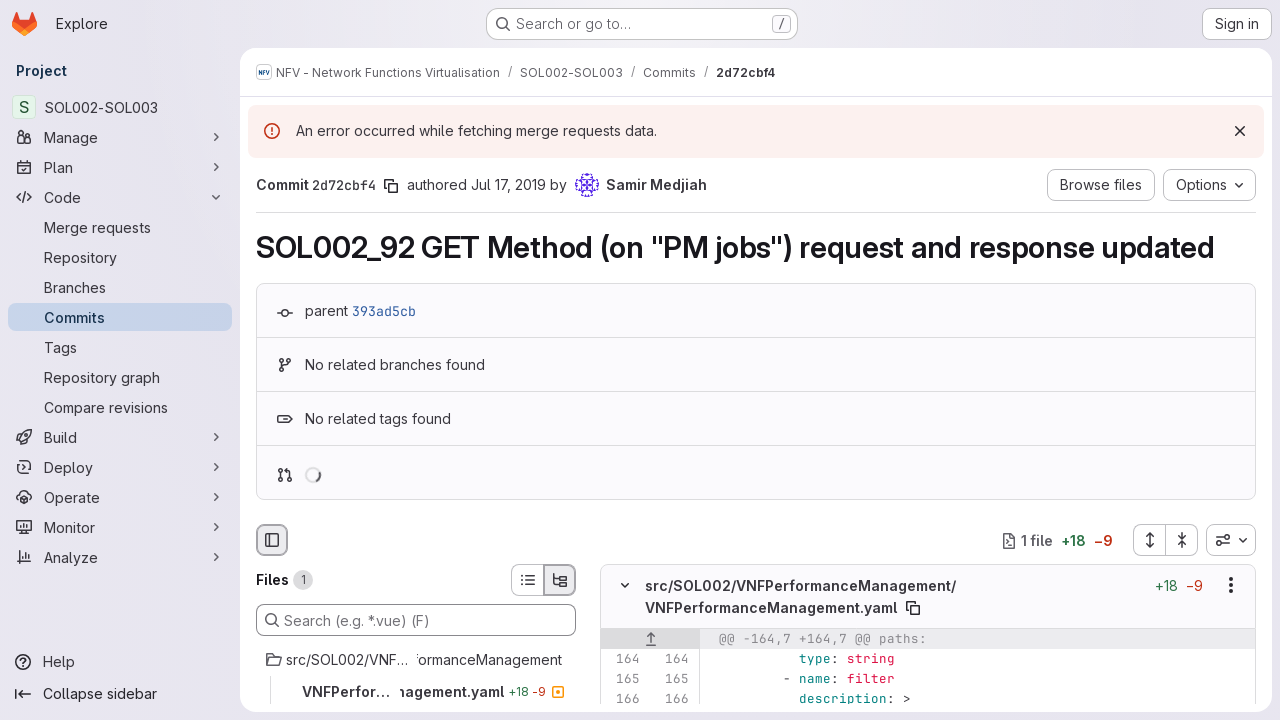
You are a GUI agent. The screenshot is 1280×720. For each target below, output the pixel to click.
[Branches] (120, 287)
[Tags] (120, 347)
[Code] (120, 197)
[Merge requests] (120, 227)
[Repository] (120, 257)
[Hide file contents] (625, 586)
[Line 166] (623, 699)
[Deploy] (120, 467)
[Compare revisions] (120, 407)
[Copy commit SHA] (391, 186)
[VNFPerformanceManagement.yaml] (416, 692)
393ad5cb (384, 311)
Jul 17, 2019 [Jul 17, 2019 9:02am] (508, 184)
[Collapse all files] (1182, 540)
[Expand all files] (1149, 540)
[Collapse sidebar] (120, 694)
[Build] (120, 437)
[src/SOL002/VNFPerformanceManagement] (416, 660)
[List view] (527, 580)
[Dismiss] (1240, 131)
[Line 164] (623, 659)
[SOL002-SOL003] (120, 107)
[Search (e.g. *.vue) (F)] (416, 620)
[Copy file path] (913, 608)
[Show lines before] (650, 639)
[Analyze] (120, 557)
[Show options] (1231, 586)
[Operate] (120, 497)
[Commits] (120, 317)
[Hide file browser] (272, 540)
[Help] (120, 662)
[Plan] (120, 167)
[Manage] (120, 137)
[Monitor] (120, 527)
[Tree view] (560, 580)
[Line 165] (623, 679)
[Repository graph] (120, 377)
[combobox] (1231, 540)
